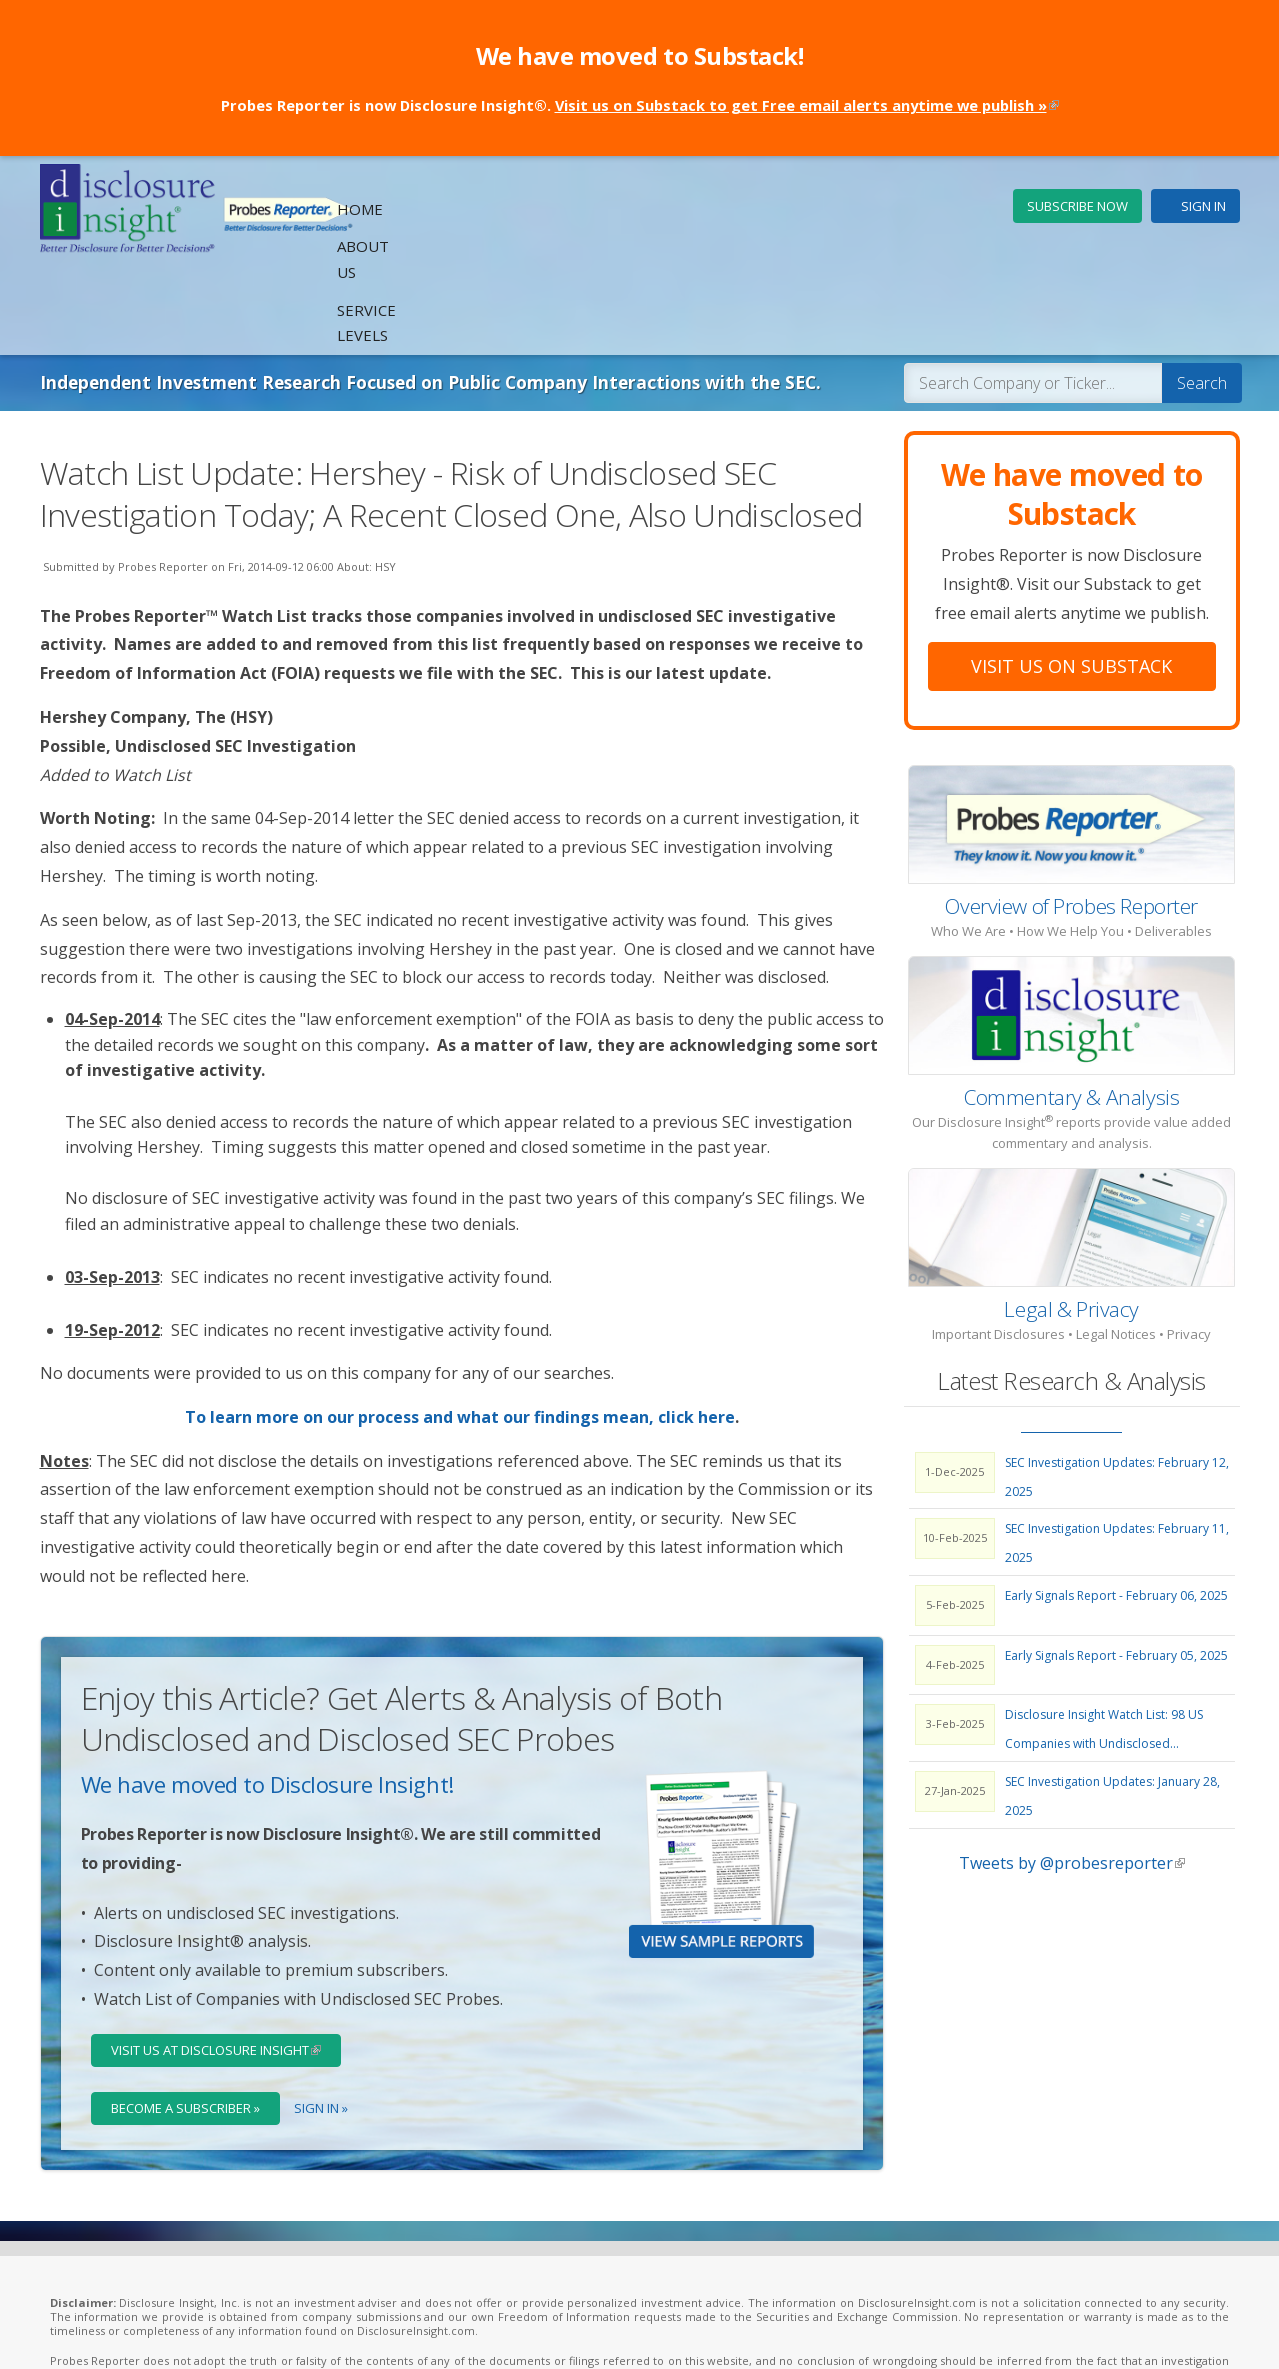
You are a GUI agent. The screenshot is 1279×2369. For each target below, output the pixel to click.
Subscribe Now (1077, 206)
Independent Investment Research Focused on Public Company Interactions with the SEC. (441, 294)
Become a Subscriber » (186, 2020)
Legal (360, 2331)
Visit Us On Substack (1071, 578)
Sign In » (323, 2020)
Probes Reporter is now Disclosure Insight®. (640, 105)
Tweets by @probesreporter (1072, 1775)
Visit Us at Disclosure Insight (227, 1962)
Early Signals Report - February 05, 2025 (1116, 1567)
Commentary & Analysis (1071, 1009)
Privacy (406, 2331)
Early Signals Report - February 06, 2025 (1116, 1507)
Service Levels (925, 207)
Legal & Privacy (1071, 1221)
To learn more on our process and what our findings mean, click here (460, 1329)
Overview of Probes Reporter (1071, 818)
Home (730, 207)
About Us (810, 207)
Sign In (1203, 206)
